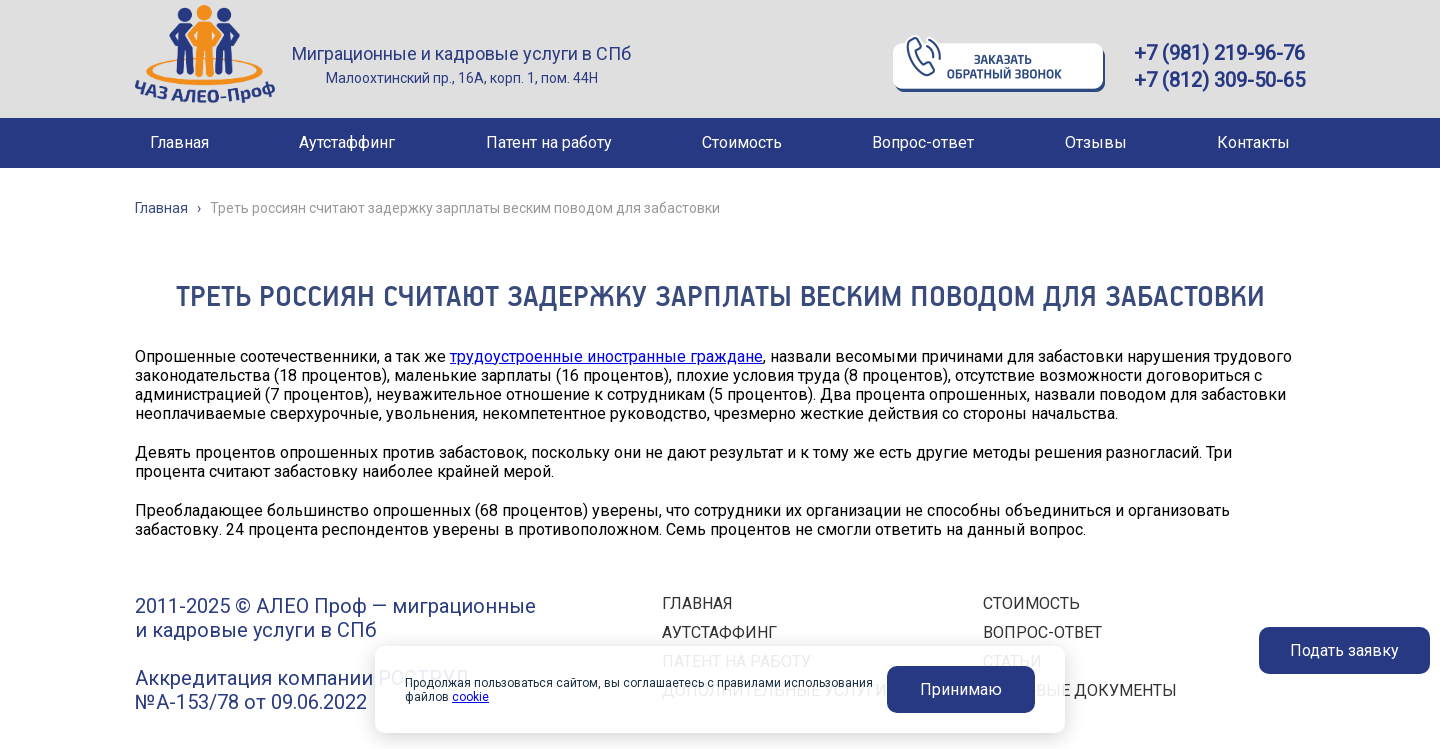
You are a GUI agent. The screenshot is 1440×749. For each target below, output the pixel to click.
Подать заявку (1344, 650)
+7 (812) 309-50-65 (1219, 80)
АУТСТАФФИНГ (719, 632)
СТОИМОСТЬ (1031, 603)
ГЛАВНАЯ (697, 603)
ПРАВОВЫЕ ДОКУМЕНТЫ (1080, 690)
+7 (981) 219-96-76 (1219, 53)
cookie (470, 697)
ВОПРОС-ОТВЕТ (1042, 632)
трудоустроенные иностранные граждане (606, 356)
